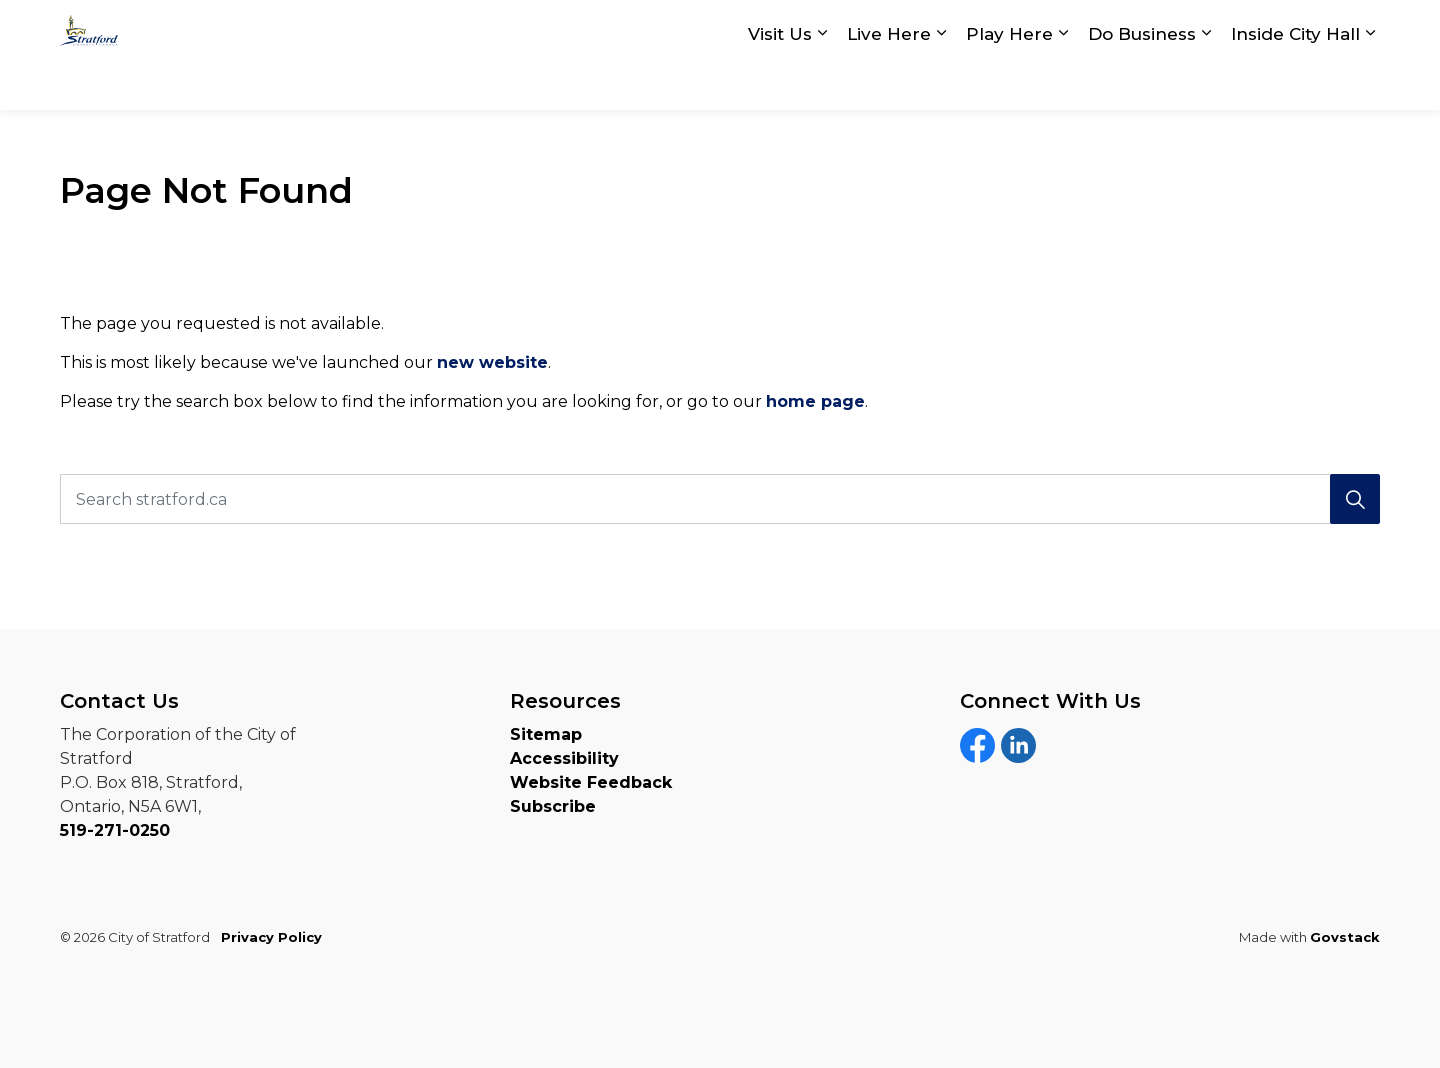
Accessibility (564, 758)
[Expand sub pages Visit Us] (822, 82)
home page (815, 401)
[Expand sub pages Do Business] (1206, 82)
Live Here (889, 82)
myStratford (1251, 28)
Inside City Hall (1295, 82)
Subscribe (553, 806)
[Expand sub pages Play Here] (1063, 82)
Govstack (1345, 937)
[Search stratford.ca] (720, 499)
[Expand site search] (1360, 27)
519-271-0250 (115, 830)
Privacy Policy (271, 937)
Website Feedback (591, 782)
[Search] (1355, 499)
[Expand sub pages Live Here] (941, 82)
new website (492, 362)
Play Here (1009, 82)
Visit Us (780, 82)
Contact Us (1108, 28)
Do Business (1142, 82)
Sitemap (546, 734)
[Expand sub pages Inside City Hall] (1370, 82)
